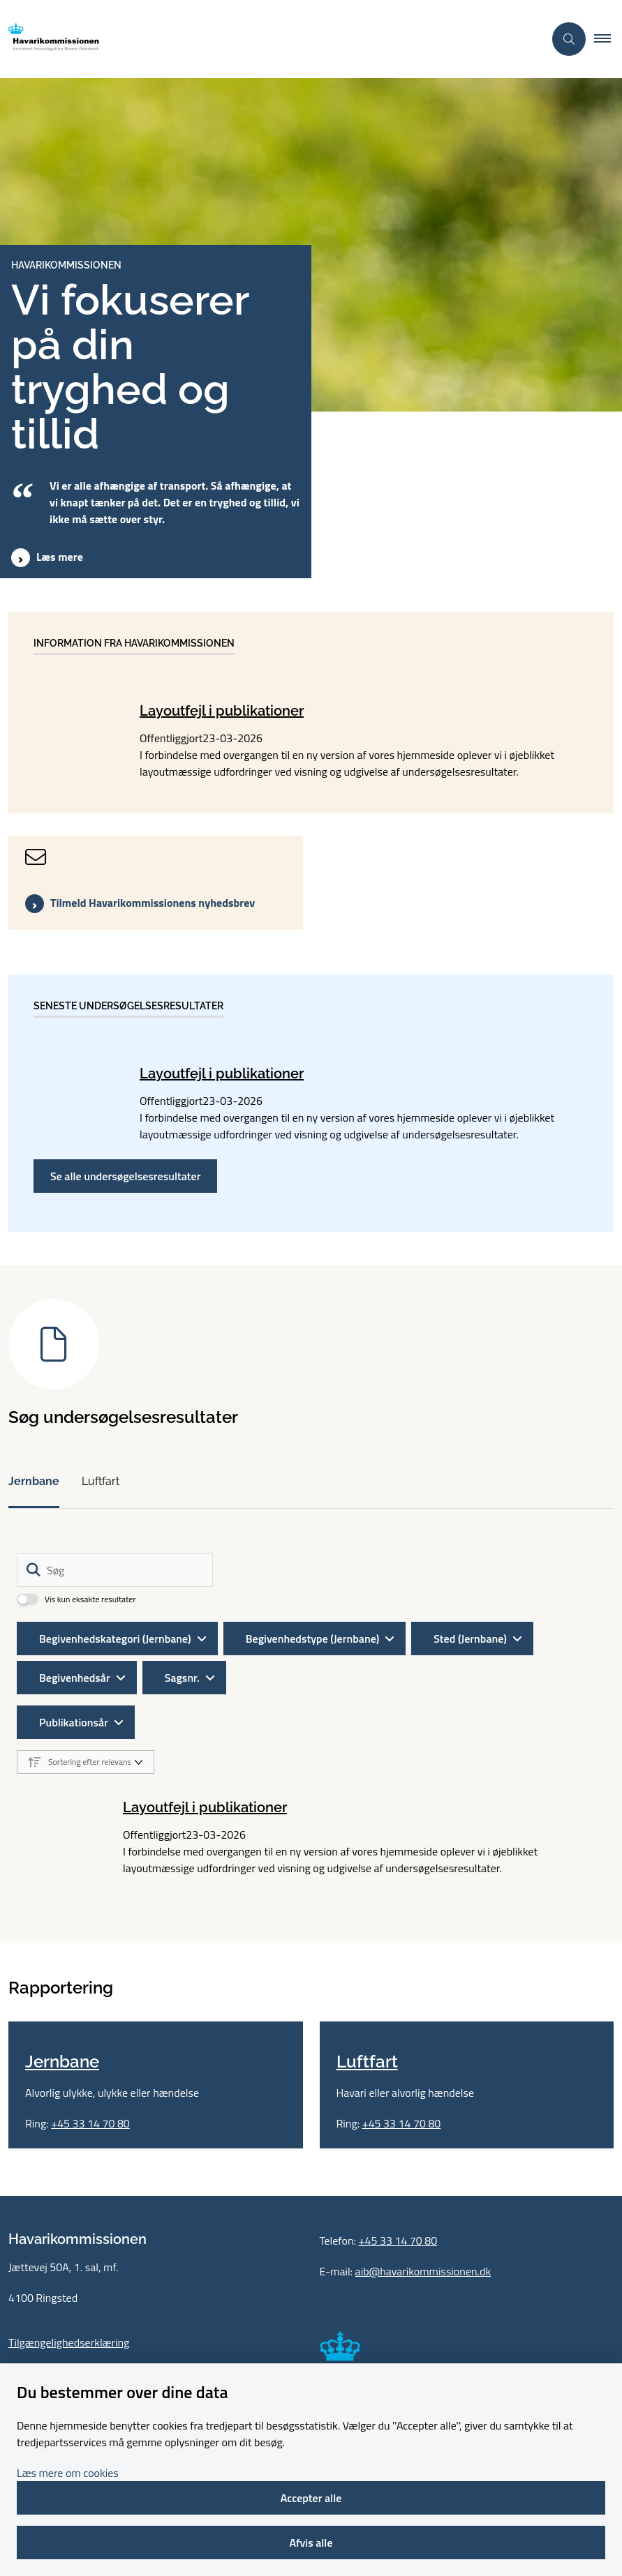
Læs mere (59, 556)
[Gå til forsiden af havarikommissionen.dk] (266, 39)
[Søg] (115, 1570)
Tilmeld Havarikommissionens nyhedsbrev (152, 902)
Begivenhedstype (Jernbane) (313, 1638)
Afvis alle (310, 2542)
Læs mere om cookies (68, 2472)
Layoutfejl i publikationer (222, 710)
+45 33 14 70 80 (90, 2272)
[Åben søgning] (569, 39)
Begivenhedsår (74, 1677)
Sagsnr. (182, 1677)
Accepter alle (311, 2498)
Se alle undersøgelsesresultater (125, 1176)
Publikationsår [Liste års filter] (73, 1722)
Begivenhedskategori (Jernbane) (115, 1638)
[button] (608, 39)
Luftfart (100, 1481)
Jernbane (33, 1481)
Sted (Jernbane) (470, 1638)
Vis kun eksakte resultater (90, 1599)
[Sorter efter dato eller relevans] (85, 1762)
